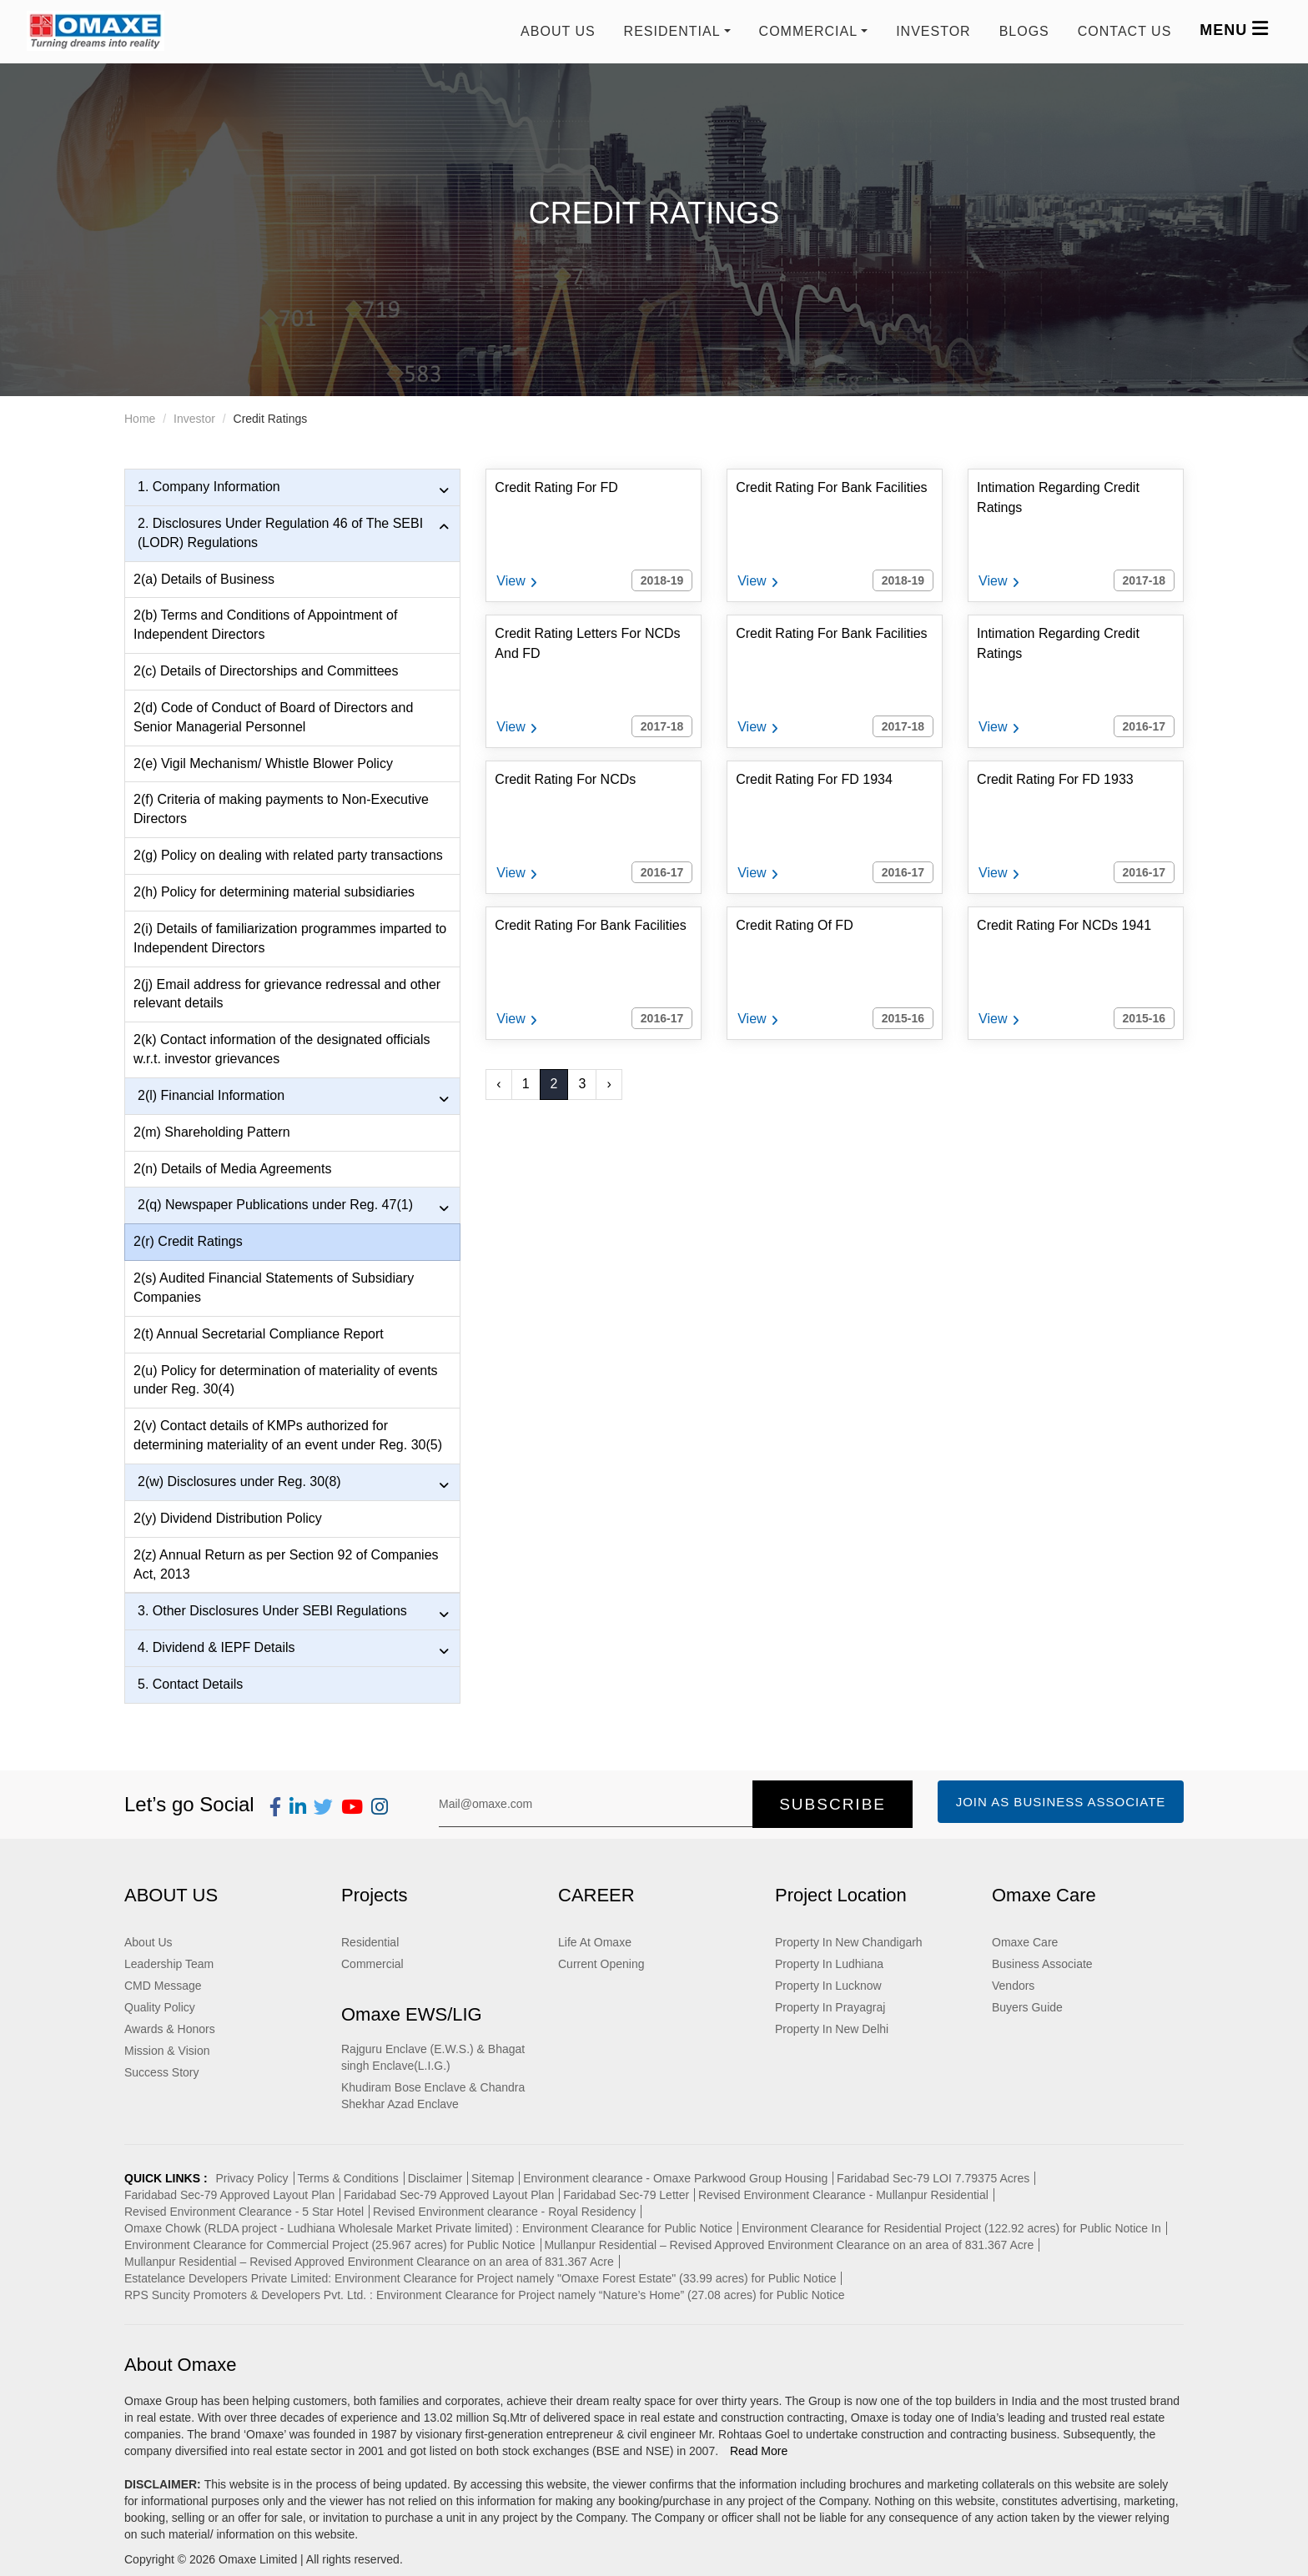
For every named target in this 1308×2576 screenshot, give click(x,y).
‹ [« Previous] (498, 1084)
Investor (933, 31)
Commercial (372, 1964)
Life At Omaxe (594, 1942)
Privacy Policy (251, 2178)
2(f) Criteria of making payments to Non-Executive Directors (281, 809)
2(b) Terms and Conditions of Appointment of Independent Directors (265, 624)
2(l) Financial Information (293, 1096)
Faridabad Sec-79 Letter (626, 2195)
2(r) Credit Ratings (188, 1241)
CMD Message (163, 1985)
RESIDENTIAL (672, 31)
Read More (758, 2451)
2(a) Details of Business (203, 579)
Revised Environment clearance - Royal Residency (504, 2211)
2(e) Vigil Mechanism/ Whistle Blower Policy (263, 763)
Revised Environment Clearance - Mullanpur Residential (843, 2195)
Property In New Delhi (831, 2029)
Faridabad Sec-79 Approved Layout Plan (229, 2195)
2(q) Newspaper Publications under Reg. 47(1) (293, 1206)
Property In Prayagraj (830, 2007)
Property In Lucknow (828, 1985)
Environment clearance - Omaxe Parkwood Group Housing (675, 2178)
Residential (370, 1942)
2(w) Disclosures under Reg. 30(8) (293, 1482)
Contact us (1125, 31)
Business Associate (1042, 1964)
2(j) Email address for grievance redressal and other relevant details (286, 994)
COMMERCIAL (808, 31)
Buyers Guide (1027, 2007)
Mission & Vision (166, 2050)
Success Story (161, 2072)
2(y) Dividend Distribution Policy (227, 1518)
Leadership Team (169, 1964)
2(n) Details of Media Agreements (232, 1169)
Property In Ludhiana (829, 1964)
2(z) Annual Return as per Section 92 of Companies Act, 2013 (286, 1564)
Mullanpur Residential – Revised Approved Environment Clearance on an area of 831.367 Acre (789, 2245)
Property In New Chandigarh (849, 1942)
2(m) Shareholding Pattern (211, 1132)
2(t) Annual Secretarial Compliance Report (258, 1334)
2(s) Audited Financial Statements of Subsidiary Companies (273, 1287)
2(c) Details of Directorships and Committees (265, 671)
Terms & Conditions (347, 2178)
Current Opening (601, 1964)
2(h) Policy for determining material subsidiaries (274, 892)
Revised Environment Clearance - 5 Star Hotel (244, 2211)
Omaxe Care (1025, 1942)
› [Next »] (608, 1084)
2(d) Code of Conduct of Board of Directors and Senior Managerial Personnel (273, 717)
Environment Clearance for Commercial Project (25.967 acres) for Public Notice (330, 2245)
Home (139, 418)
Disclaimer (435, 2178)
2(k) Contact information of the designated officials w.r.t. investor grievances (281, 1049)
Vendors (1013, 1985)
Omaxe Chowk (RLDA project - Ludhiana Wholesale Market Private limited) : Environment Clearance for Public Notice (428, 2228)
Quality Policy (159, 2007)
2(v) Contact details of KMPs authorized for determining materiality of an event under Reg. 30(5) (287, 1435)
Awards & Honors (169, 2029)
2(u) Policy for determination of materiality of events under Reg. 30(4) (285, 1380)
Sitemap (492, 2178)
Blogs (1024, 31)
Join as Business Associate (1061, 1802)
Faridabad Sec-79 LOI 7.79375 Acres (933, 2178)
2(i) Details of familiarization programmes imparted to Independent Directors (289, 938)
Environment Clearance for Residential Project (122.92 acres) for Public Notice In (951, 2228)
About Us (558, 31)
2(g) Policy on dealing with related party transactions (288, 855)
